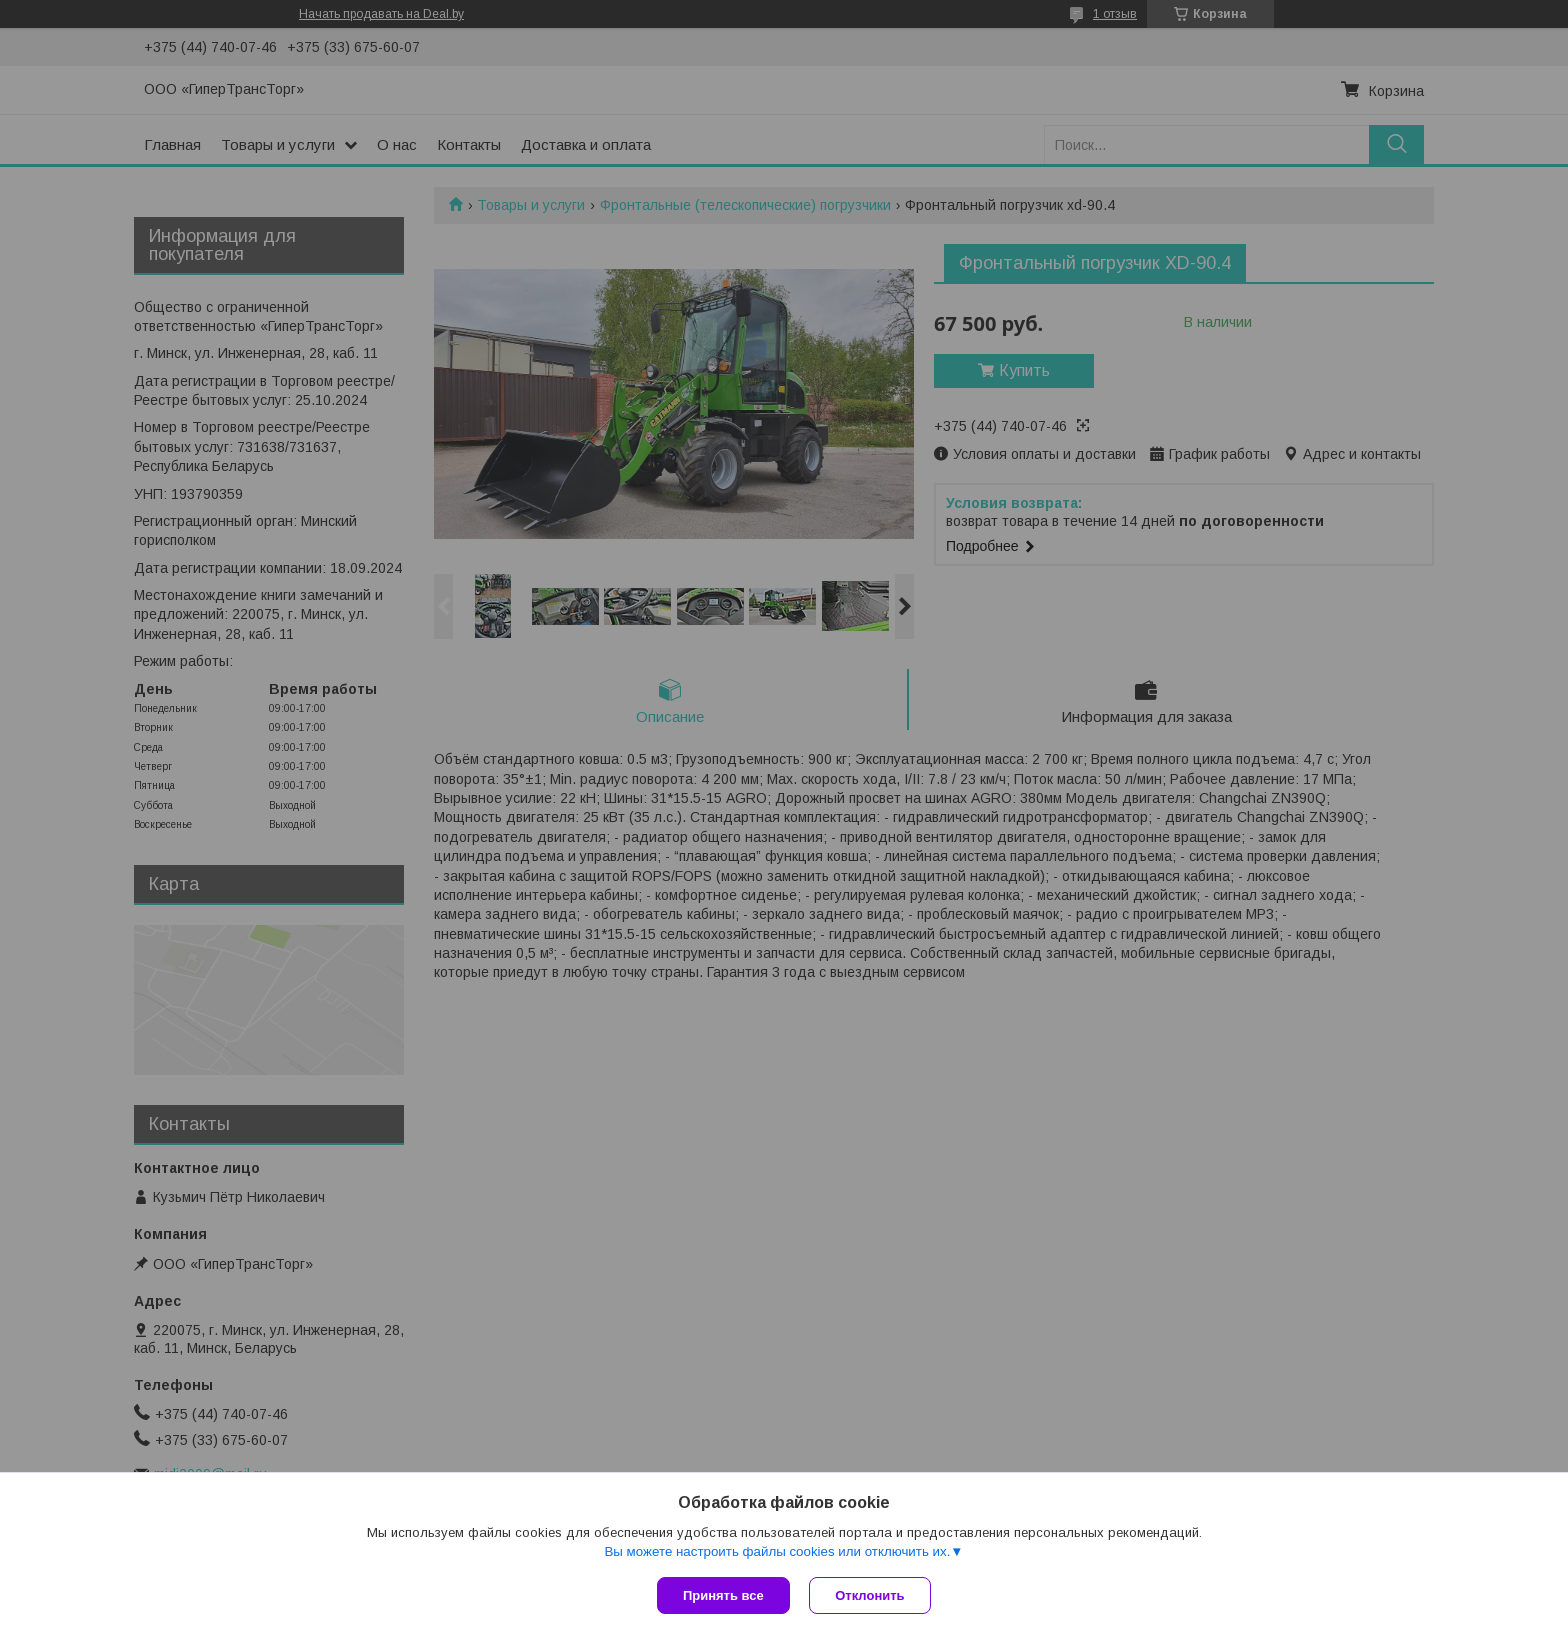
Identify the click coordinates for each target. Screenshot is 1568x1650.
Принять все (723, 1595)
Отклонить (870, 1595)
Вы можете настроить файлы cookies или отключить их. (777, 1551)
